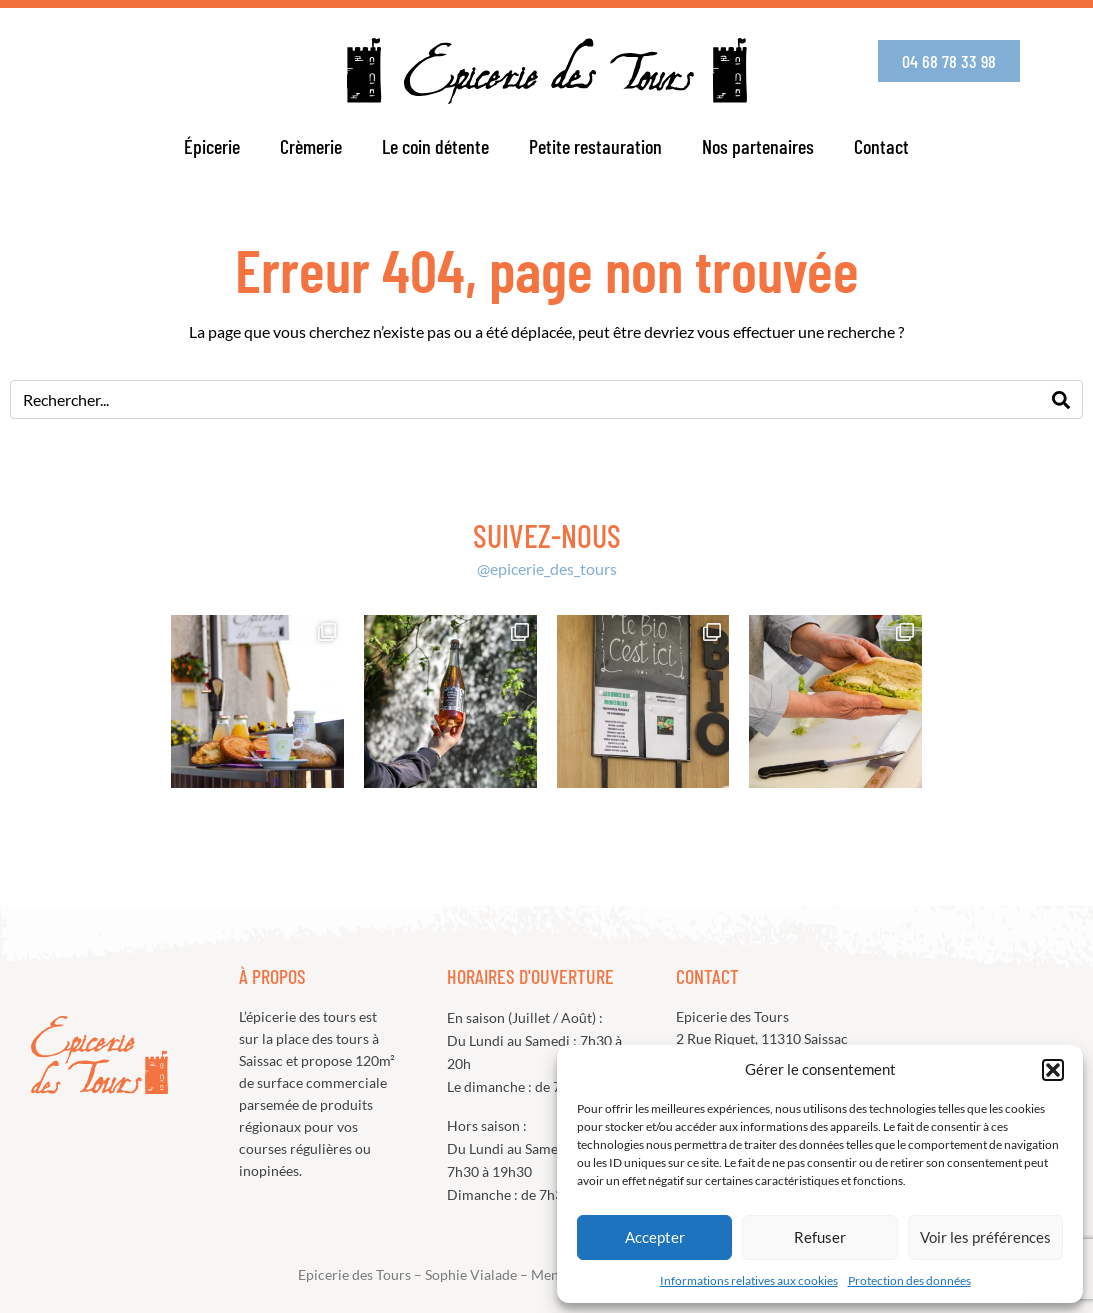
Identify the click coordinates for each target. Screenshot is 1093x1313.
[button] (1053, 1070)
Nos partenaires (758, 146)
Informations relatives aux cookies (749, 1280)
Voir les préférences (985, 1237)
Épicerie (212, 146)
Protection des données (909, 1280)
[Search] (1061, 399)
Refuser (820, 1237)
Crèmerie (311, 146)
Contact (881, 146)
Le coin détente (435, 146)
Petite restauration (595, 146)
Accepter (655, 1237)
